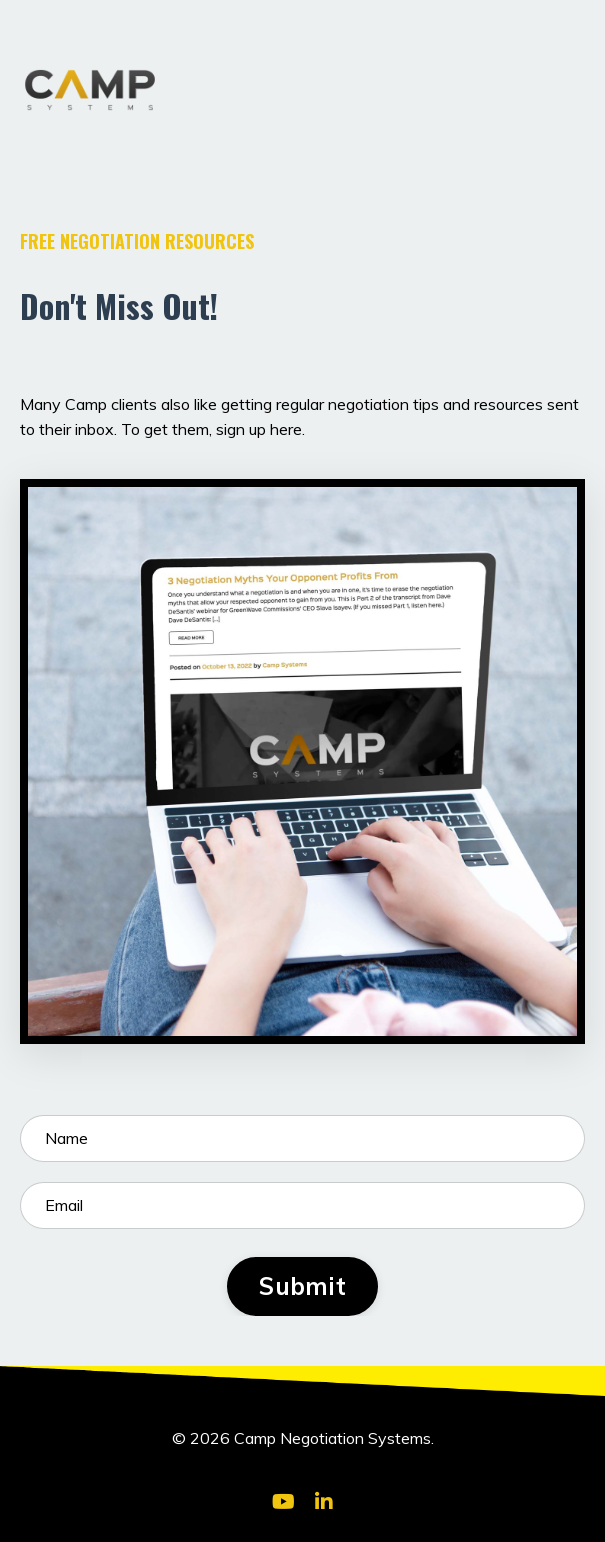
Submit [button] (302, 1286)
